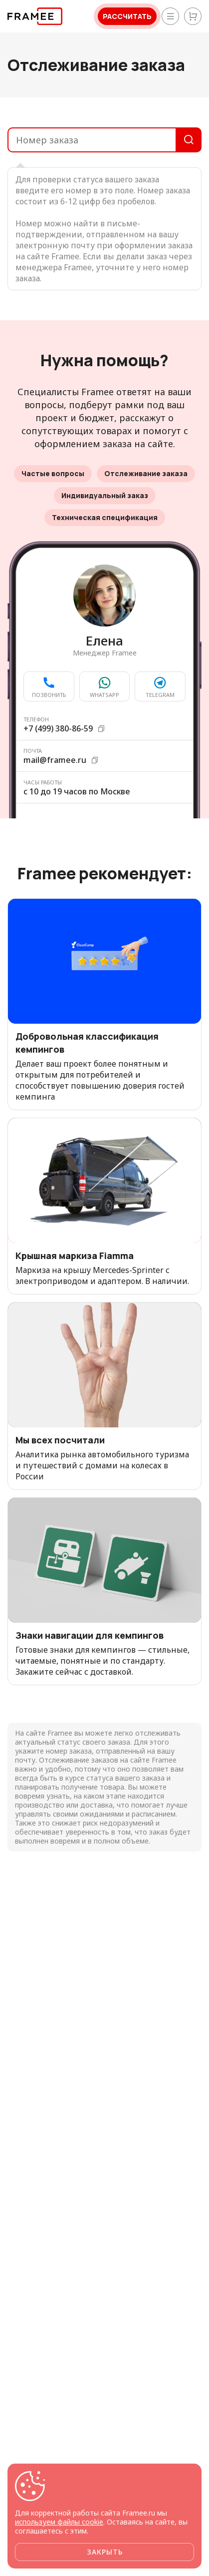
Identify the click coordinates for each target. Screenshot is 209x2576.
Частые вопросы (52, 473)
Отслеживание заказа (146, 473)
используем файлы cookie (59, 2522)
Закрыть (105, 2552)
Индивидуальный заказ (104, 495)
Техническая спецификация (105, 517)
